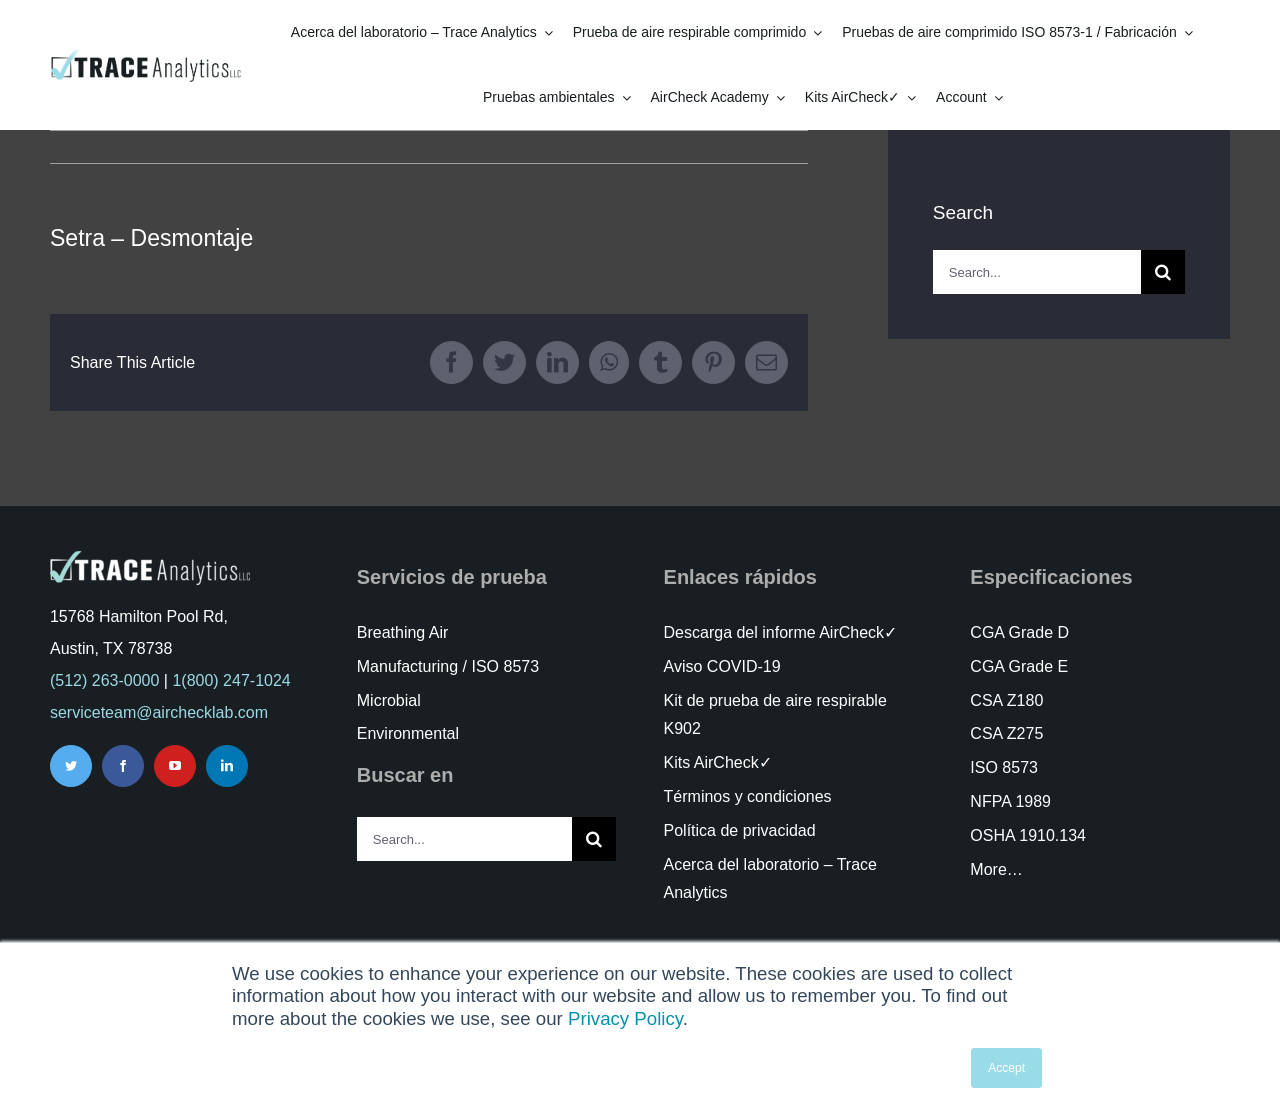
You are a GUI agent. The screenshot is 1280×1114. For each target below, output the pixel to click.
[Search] (1163, 272)
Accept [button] (1006, 1068)
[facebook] (123, 766)
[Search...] (1037, 272)
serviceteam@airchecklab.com (159, 712)
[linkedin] (227, 766)
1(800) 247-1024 (231, 680)
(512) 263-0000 (104, 680)
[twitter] (71, 766)
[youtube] (175, 766)
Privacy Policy (625, 1018)
